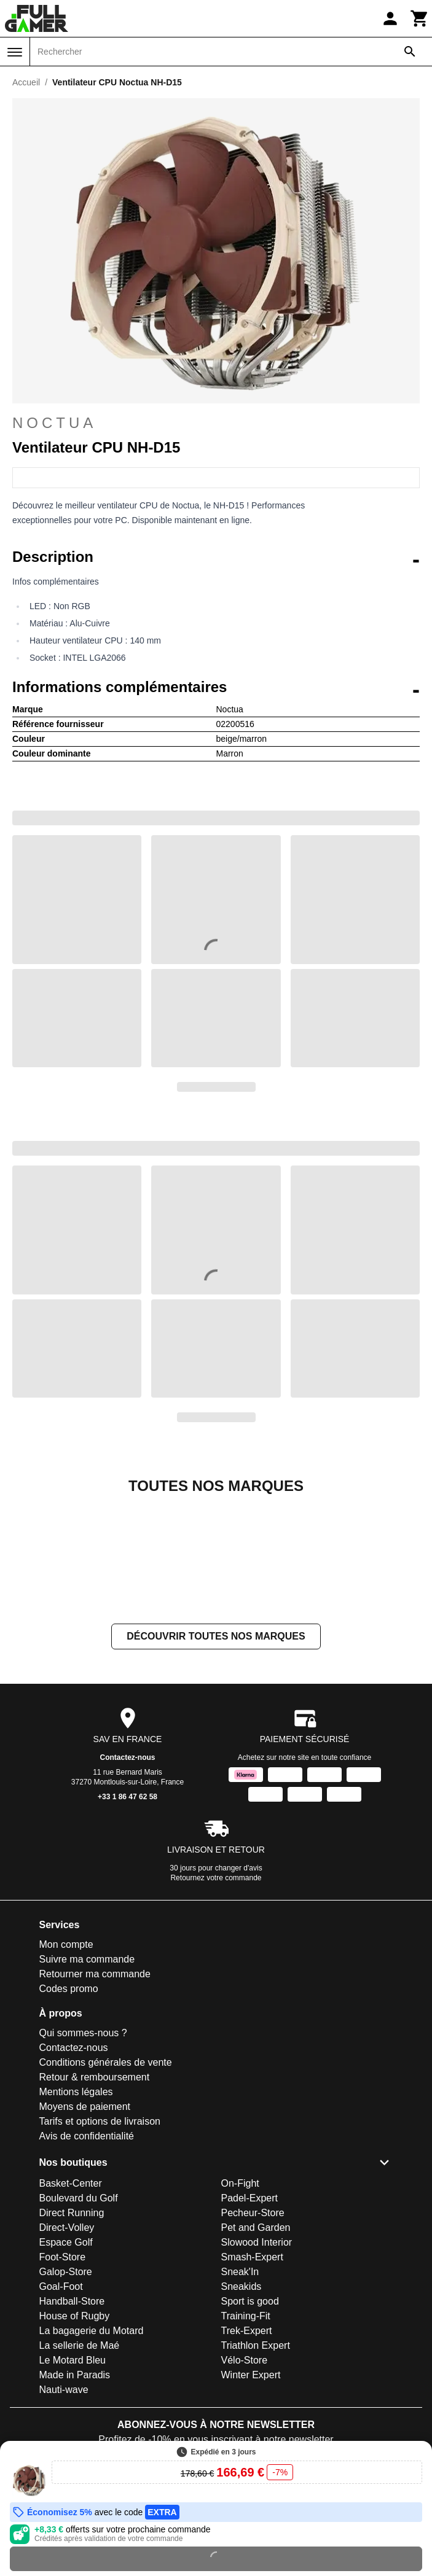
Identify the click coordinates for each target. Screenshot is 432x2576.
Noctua (54, 422)
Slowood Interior (257, 2365)
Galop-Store (65, 2394)
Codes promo (68, 2111)
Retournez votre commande (215, 2000)
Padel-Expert (249, 2321)
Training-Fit (245, 2439)
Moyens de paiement (85, 2229)
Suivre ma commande (87, 2082)
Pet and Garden (256, 2350)
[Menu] (14, 52)
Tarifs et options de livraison (99, 2244)
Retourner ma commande (95, 2097)
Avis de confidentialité (86, 2259)
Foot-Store (62, 2380)
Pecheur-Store (253, 2335)
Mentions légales (76, 2214)
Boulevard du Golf (78, 2321)
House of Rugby (74, 2439)
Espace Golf (66, 2365)
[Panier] (420, 18)
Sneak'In (240, 2394)
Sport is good (250, 2424)
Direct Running (71, 2335)
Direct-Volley (67, 2350)
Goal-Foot (61, 2409)
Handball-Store (72, 2424)
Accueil (26, 82)
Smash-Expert (252, 2380)
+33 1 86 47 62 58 (127, 1919)
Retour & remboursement (94, 2200)
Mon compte (66, 2067)
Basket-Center (70, 2306)
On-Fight (240, 2306)
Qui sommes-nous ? (83, 2155)
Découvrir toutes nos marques (216, 1759)
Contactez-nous (127, 1880)
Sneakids (241, 2409)
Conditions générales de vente (105, 2185)
